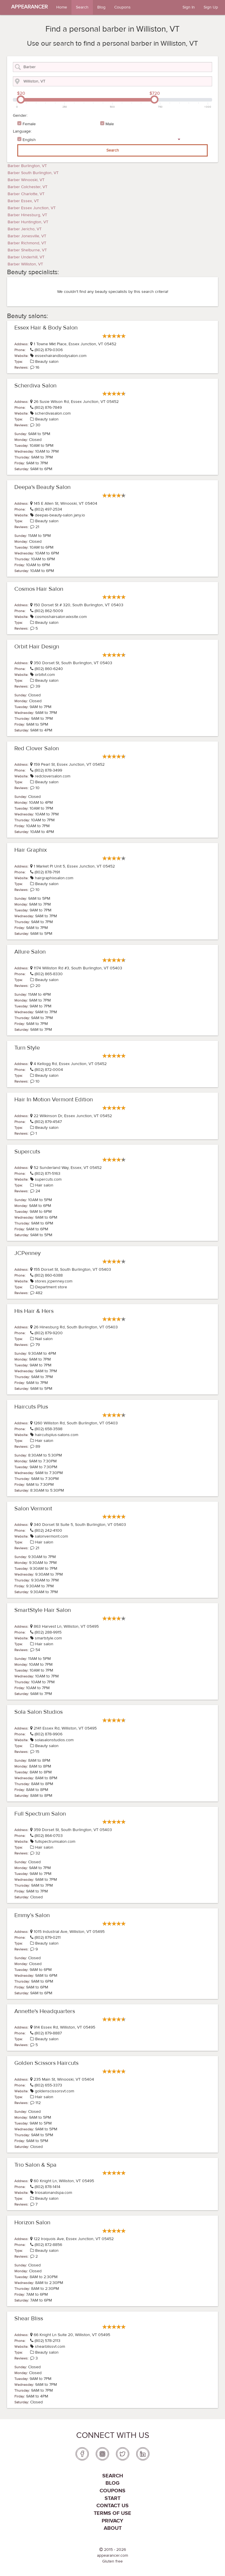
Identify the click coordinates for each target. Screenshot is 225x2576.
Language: (22, 131)
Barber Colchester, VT (27, 187)
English (29, 139)
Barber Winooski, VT (26, 180)
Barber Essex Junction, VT (32, 208)
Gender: (20, 115)
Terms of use (112, 2513)
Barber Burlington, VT (27, 166)
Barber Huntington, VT (28, 222)
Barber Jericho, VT (25, 229)
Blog (101, 7)
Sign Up (211, 7)
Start (112, 2498)
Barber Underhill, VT (26, 257)
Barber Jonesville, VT (27, 236)
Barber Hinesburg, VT (27, 215)
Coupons (122, 7)
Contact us (112, 2505)
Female (29, 124)
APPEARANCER (29, 7)
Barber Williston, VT (25, 264)
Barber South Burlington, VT (33, 173)
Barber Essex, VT (23, 201)
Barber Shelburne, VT (27, 250)
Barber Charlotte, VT (26, 194)
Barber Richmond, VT (27, 243)
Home (61, 7)
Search (82, 7)
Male (109, 124)
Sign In (189, 7)
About (113, 2528)
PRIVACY (112, 2520)
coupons (112, 2490)
